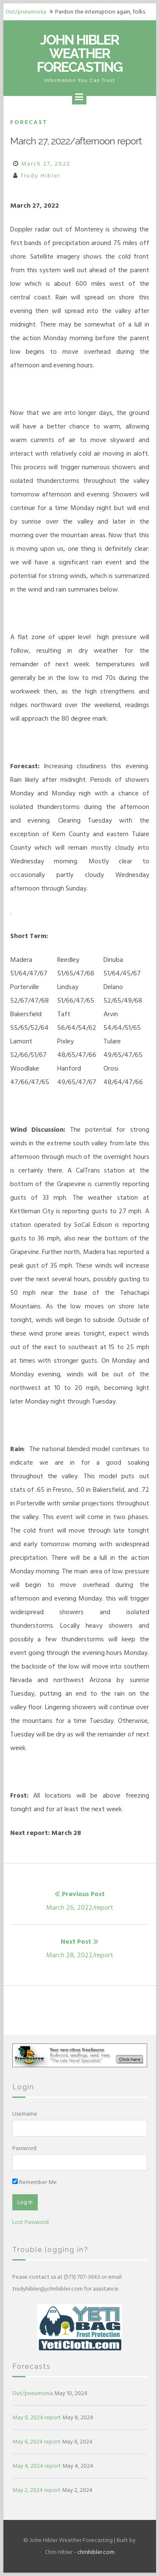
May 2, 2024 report (36, 2490)
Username (24, 2114)
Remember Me (34, 2182)
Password (24, 2148)
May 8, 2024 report (36, 2417)
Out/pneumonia (26, 12)
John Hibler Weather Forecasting (79, 53)
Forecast (28, 122)
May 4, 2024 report (36, 2466)
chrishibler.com (95, 2552)
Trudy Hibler (40, 175)
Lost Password (30, 2222)
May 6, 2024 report (36, 2441)
